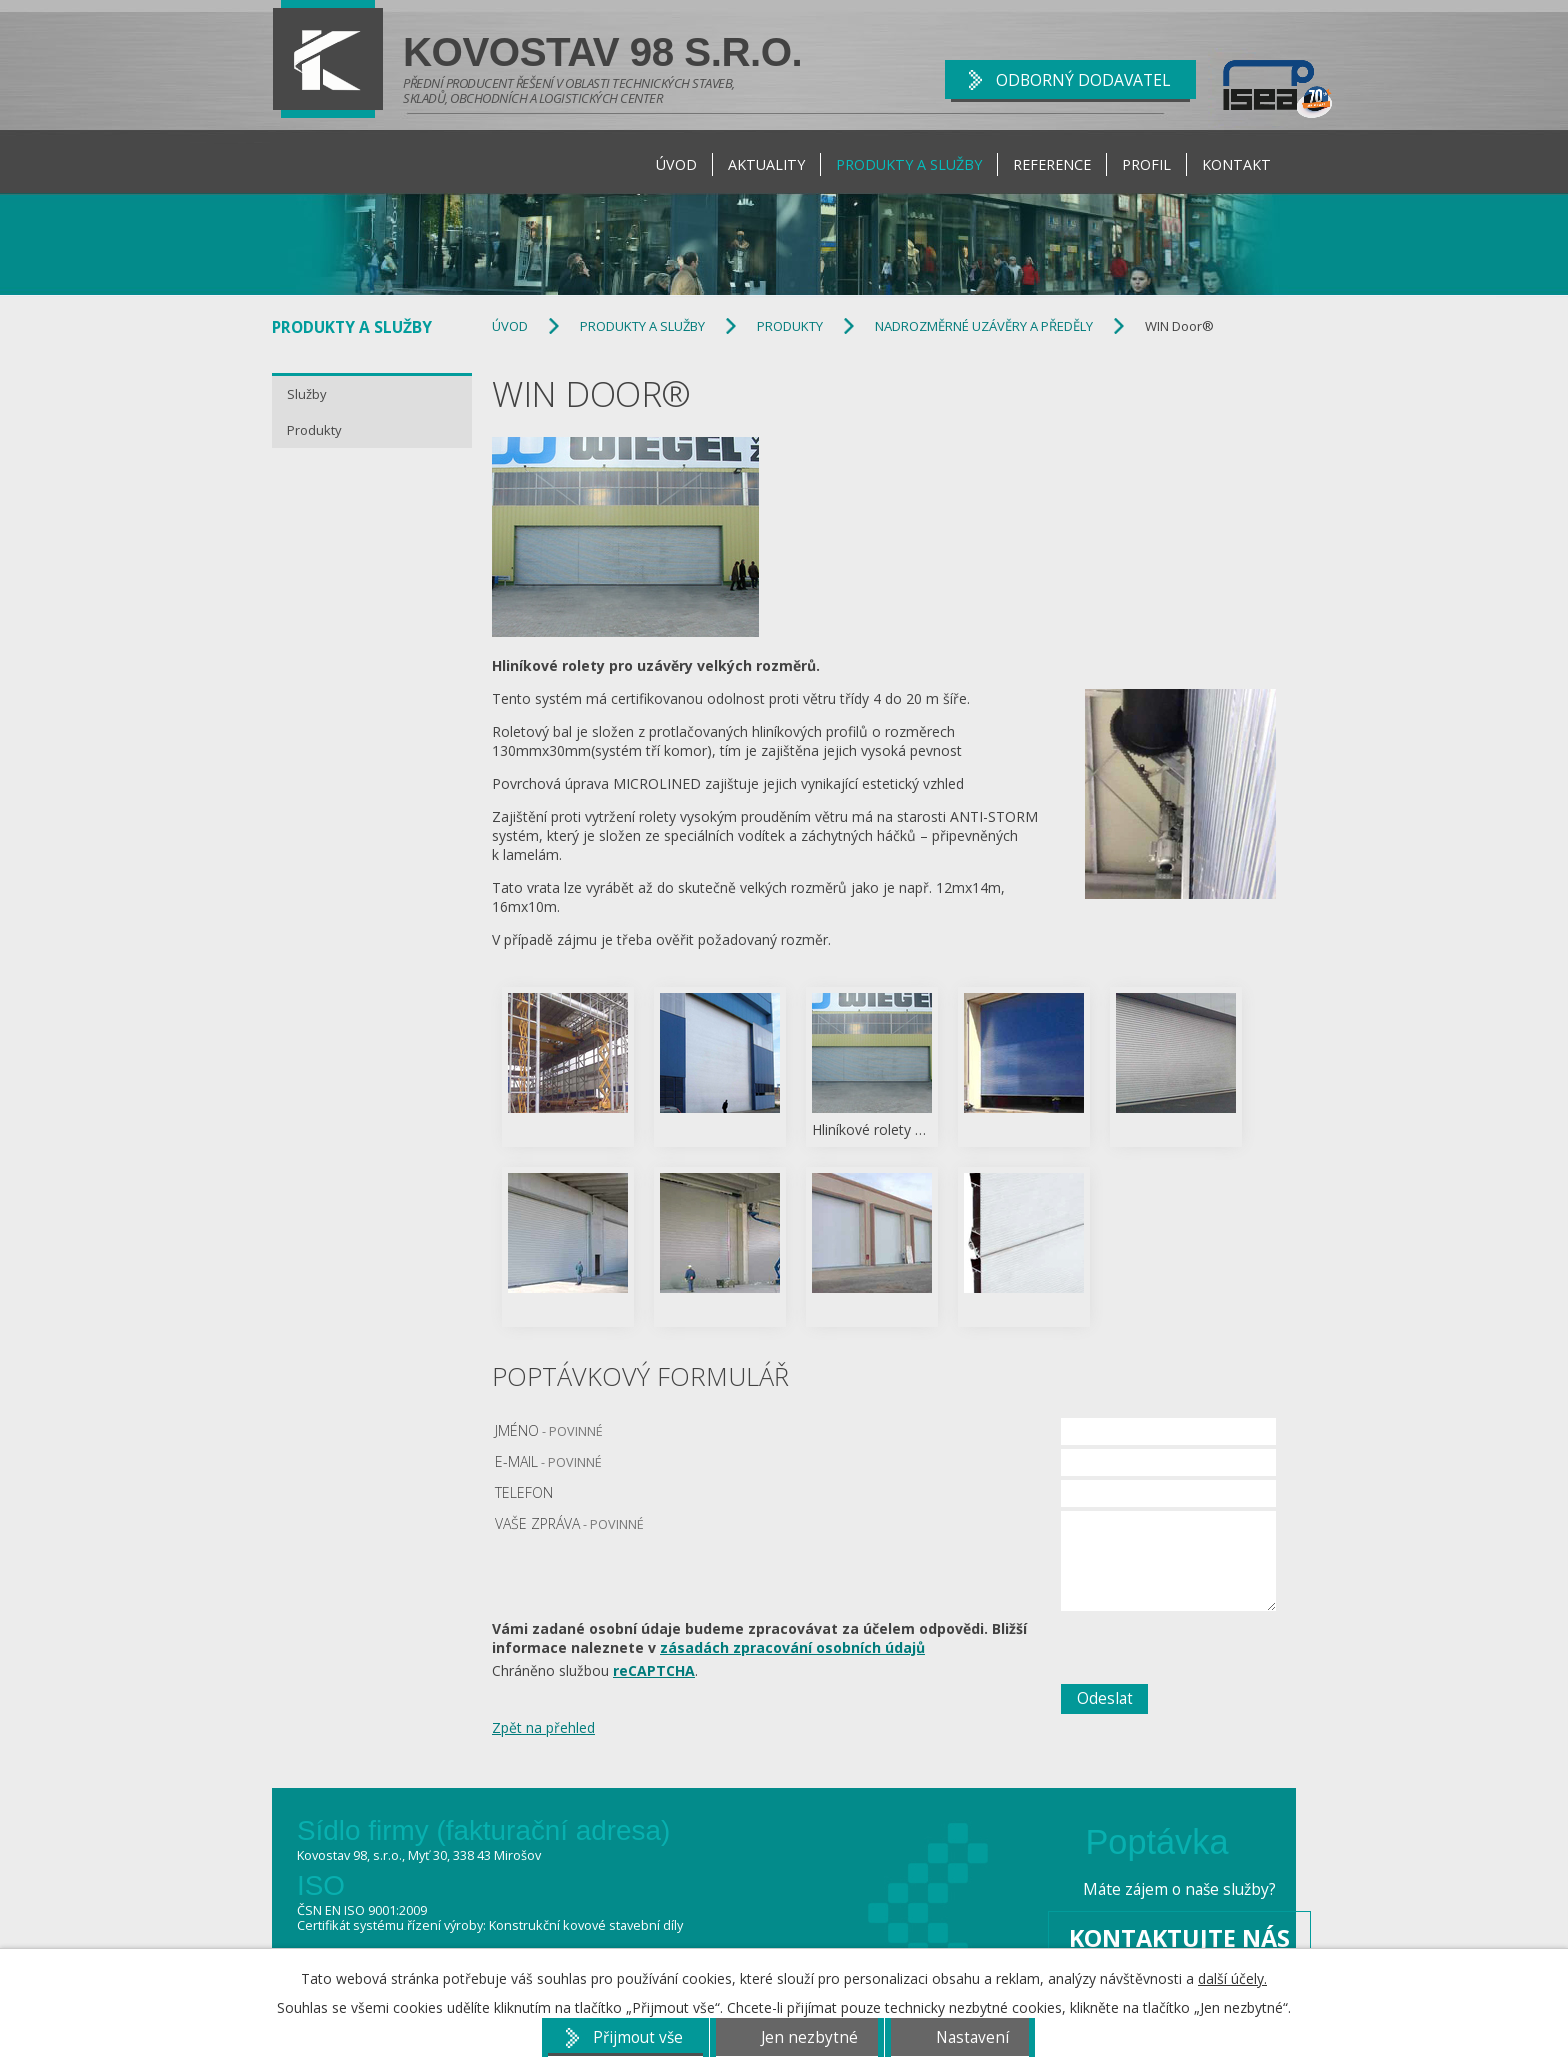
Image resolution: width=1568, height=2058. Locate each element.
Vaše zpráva (569, 1523)
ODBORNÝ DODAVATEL (1083, 80)
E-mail (548, 1461)
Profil (1146, 164)
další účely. (1232, 1978)
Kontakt (1236, 164)
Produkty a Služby (909, 164)
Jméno (549, 1430)
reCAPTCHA (654, 1670)
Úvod (676, 164)
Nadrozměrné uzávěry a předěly (984, 326)
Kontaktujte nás (1179, 1938)
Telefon (524, 1492)
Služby (307, 394)
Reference (1052, 164)
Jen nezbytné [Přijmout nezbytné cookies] (809, 2037)
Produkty (790, 326)
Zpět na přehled (543, 1727)
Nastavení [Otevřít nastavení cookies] (972, 2037)
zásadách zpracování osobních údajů (792, 1647)
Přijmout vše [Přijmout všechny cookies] (638, 2037)
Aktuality (766, 164)
